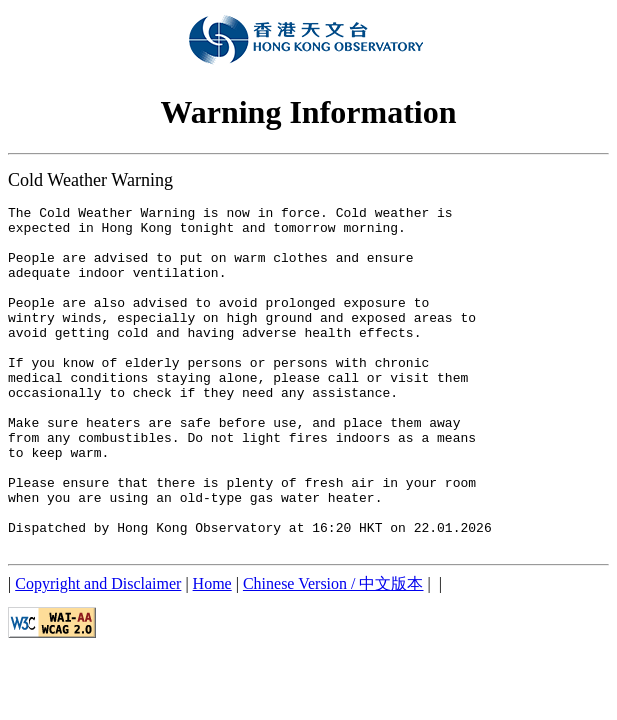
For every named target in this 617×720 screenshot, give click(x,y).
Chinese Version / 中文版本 (333, 652)
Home (212, 652)
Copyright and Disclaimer (98, 652)
